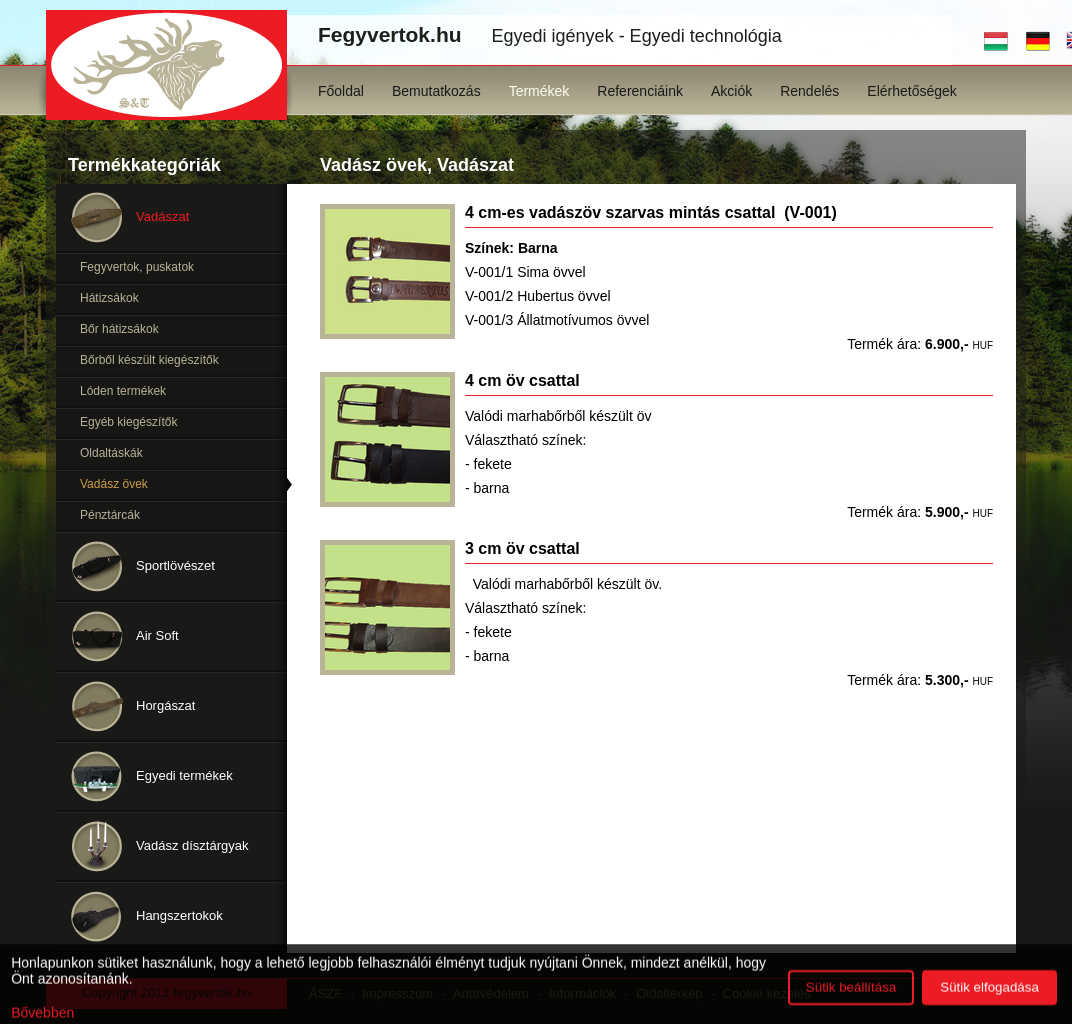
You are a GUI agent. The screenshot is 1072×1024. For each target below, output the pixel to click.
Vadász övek (114, 484)
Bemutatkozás (436, 91)
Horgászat (165, 705)
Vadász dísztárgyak (192, 845)
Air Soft (157, 635)
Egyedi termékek (184, 775)
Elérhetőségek (912, 91)
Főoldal (341, 91)
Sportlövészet (175, 565)
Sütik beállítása (851, 999)
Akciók (731, 91)
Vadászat (162, 216)
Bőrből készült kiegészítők (149, 360)
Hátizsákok (109, 298)
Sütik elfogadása (989, 999)
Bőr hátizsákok (119, 329)
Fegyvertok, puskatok (137, 267)
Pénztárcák (110, 515)
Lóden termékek (123, 391)
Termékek (539, 91)
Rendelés (809, 91)
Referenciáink (640, 91)
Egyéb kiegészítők (128, 422)
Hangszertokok (179, 915)
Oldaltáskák (111, 453)
